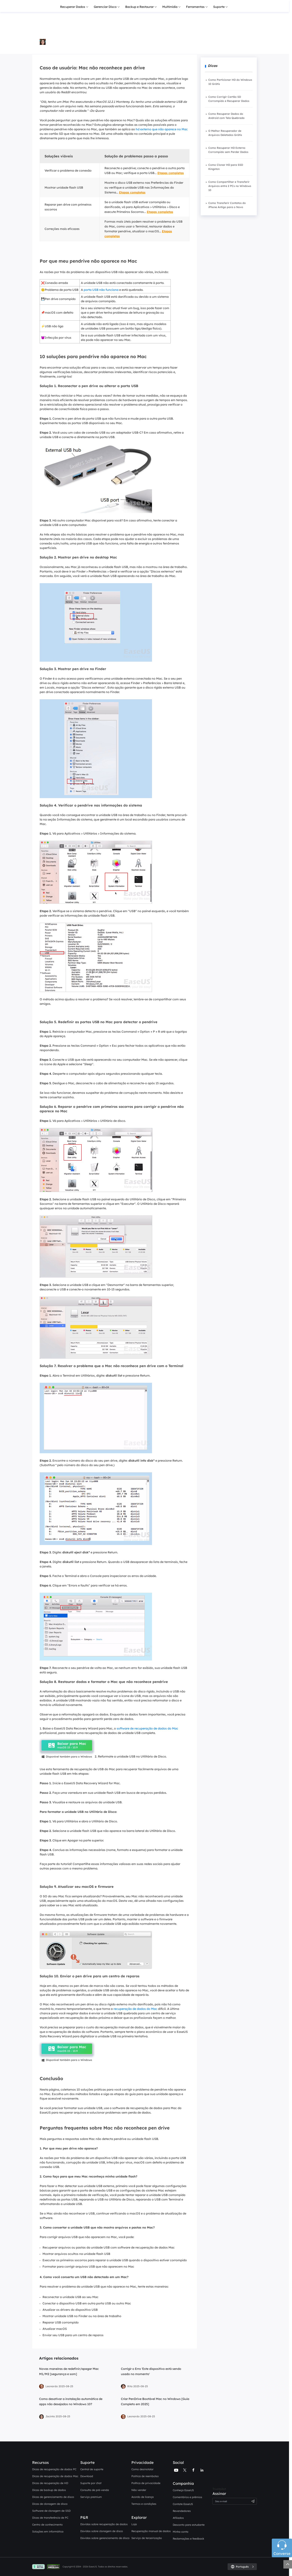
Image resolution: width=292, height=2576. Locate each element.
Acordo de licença (142, 2497)
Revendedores (182, 2511)
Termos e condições (143, 2504)
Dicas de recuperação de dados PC (54, 2469)
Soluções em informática (47, 2531)
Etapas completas (170, 173)
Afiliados (178, 2518)
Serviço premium (91, 2497)
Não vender (138, 2490)
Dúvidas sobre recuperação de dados (104, 2524)
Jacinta (53, 44)
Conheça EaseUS (183, 2490)
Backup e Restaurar (139, 7)
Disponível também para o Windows (67, 1757)
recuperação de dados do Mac (135, 2009)
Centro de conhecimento (47, 2524)
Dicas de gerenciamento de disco (53, 2497)
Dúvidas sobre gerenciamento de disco (105, 2538)
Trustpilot (219, 2489)
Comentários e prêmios (187, 2497)
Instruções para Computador (132, 44)
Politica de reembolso (145, 2476)
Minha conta (180, 2531)
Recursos (40, 2462)
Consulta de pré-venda (94, 2490)
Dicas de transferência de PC (50, 2517)
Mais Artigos (169, 44)
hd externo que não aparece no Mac (162, 129)
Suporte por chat (90, 2483)
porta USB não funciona (101, 290)
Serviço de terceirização (146, 2538)
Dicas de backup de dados (49, 2490)
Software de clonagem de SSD (51, 2510)
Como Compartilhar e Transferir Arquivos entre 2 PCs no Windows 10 (229, 186)
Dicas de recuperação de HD (50, 2483)
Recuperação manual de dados (151, 2531)
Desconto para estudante (189, 2524)
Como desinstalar (142, 2469)
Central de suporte (91, 2469)
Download (86, 2476)
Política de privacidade (145, 2483)
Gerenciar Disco (105, 7)
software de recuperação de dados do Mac (147, 1728)
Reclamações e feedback (188, 2538)
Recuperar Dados (72, 7)
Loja (134, 2524)
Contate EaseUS (183, 2504)
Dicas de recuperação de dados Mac (55, 2476)
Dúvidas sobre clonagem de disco (101, 2531)
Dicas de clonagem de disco (50, 2504)
